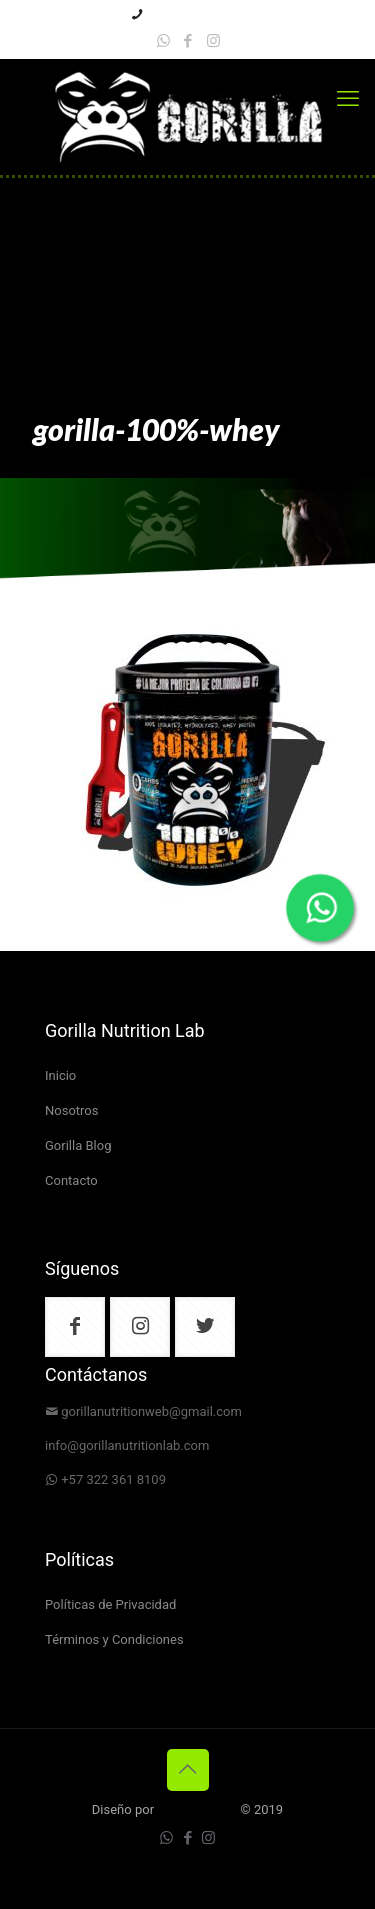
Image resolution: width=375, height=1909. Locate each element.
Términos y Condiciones (114, 1640)
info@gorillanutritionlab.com (127, 1446)
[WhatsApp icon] (163, 41)
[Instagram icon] (213, 41)
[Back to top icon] (188, 1770)
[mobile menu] (348, 99)
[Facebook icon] (188, 41)
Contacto (71, 1181)
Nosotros (71, 1111)
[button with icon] (75, 1327)
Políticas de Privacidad (110, 1605)
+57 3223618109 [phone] (195, 15)
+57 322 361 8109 (113, 1480)
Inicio (60, 1076)
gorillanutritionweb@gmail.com (151, 1412)
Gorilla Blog (78, 1146)
